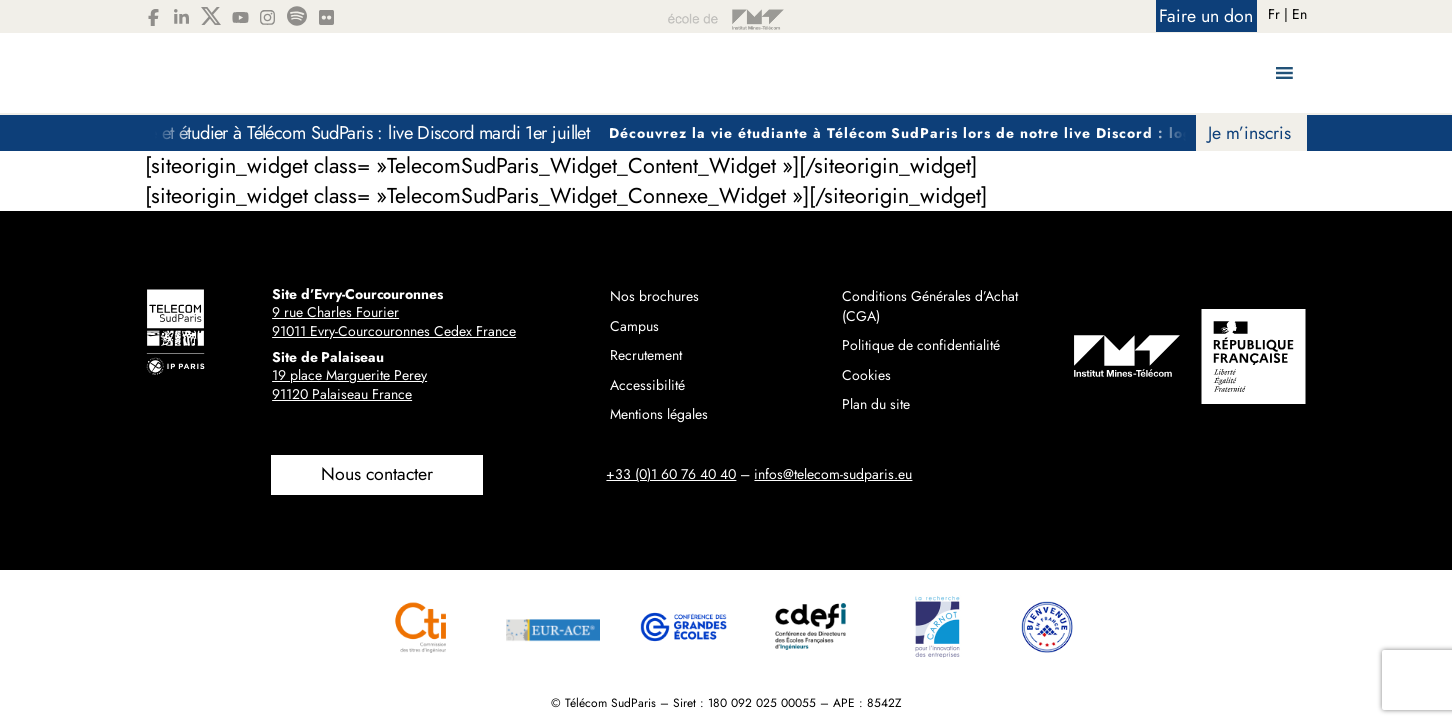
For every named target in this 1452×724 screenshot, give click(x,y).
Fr (1274, 14)
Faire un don (1206, 16)
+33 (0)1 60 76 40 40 (671, 474)
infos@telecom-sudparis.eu (833, 474)
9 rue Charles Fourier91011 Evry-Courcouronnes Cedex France (394, 322)
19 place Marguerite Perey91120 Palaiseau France (349, 385)
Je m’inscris (1249, 133)
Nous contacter (377, 474)
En (1299, 14)
